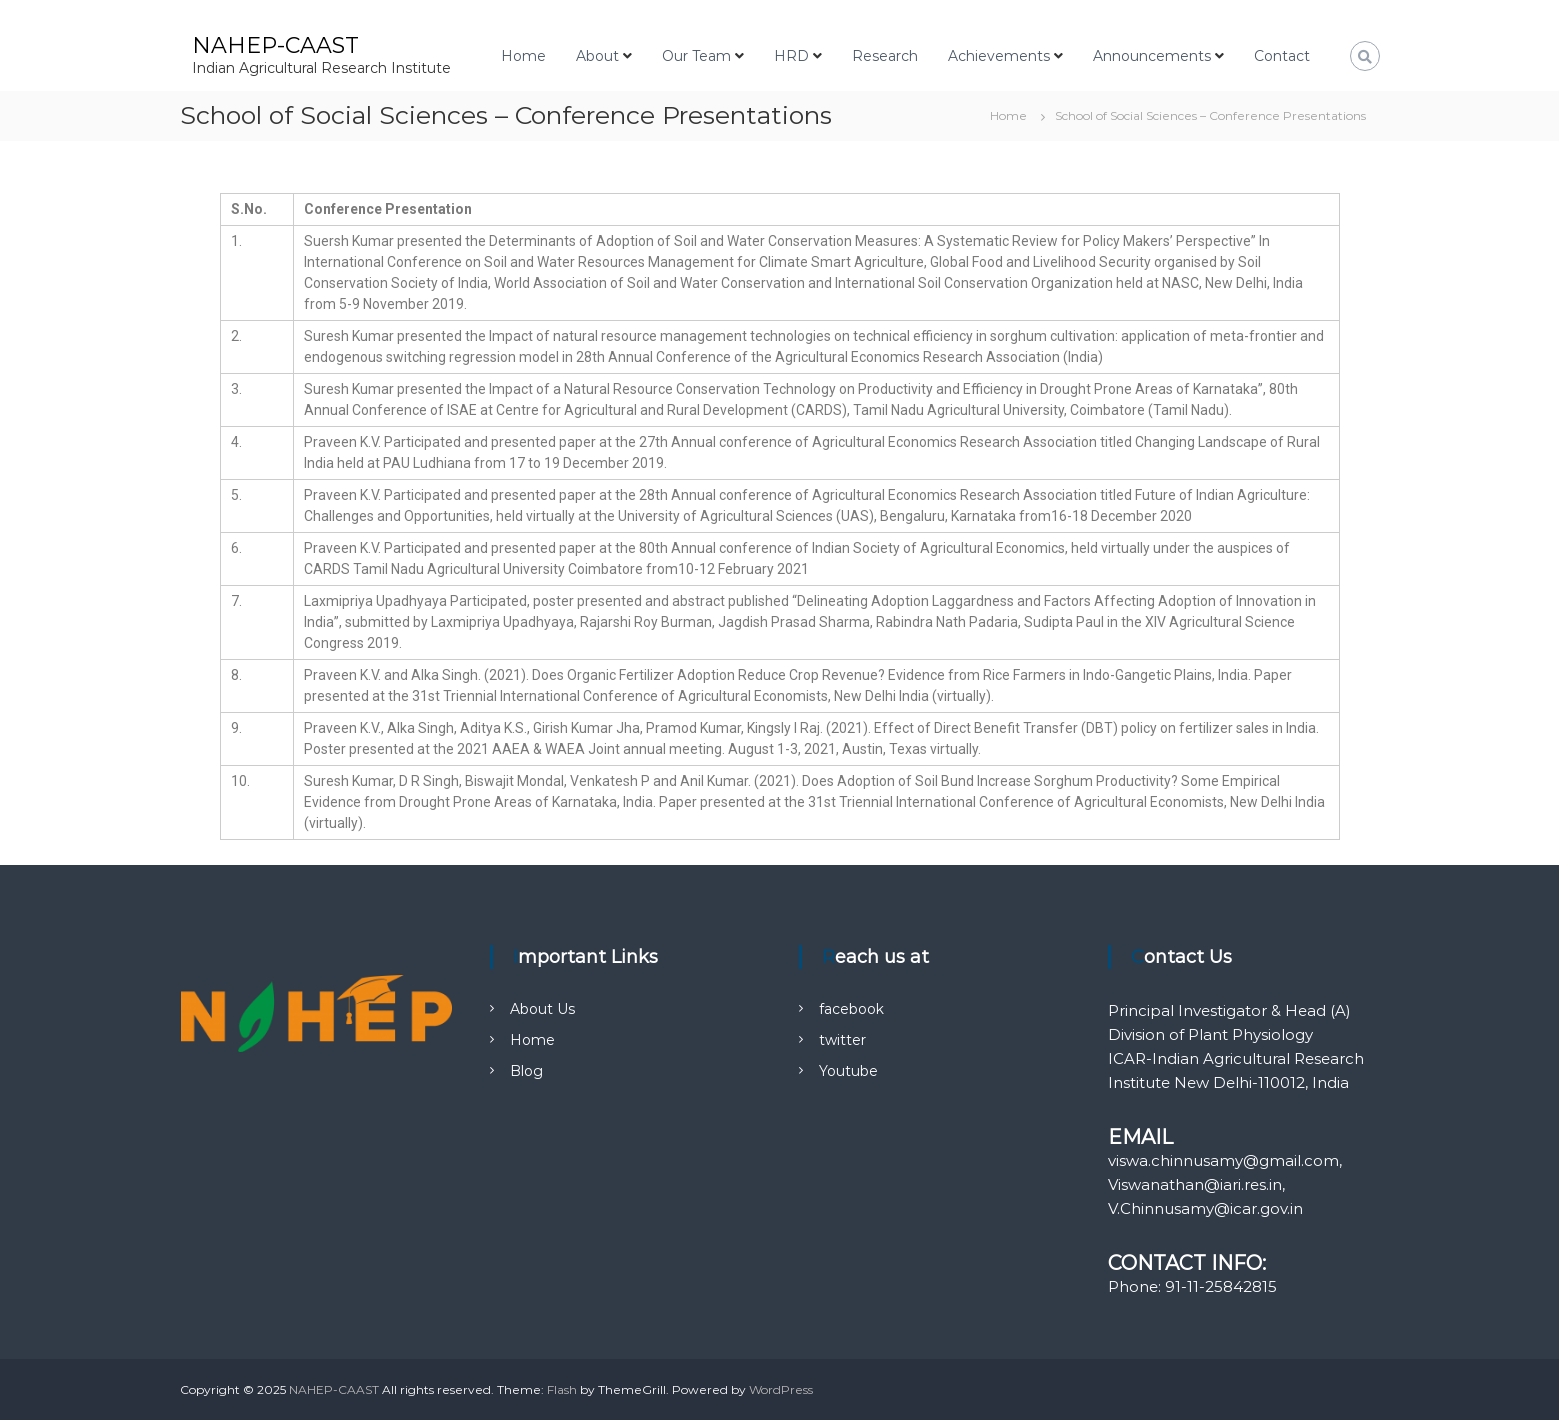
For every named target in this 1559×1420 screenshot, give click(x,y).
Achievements (999, 56)
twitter (842, 1040)
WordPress (781, 1389)
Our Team (696, 56)
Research (885, 56)
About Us (542, 1009)
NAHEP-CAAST (275, 45)
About (597, 56)
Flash (562, 1389)
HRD (791, 56)
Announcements (1152, 56)
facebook (851, 1009)
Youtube (848, 1071)
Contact (1282, 56)
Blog (526, 1071)
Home (523, 56)
